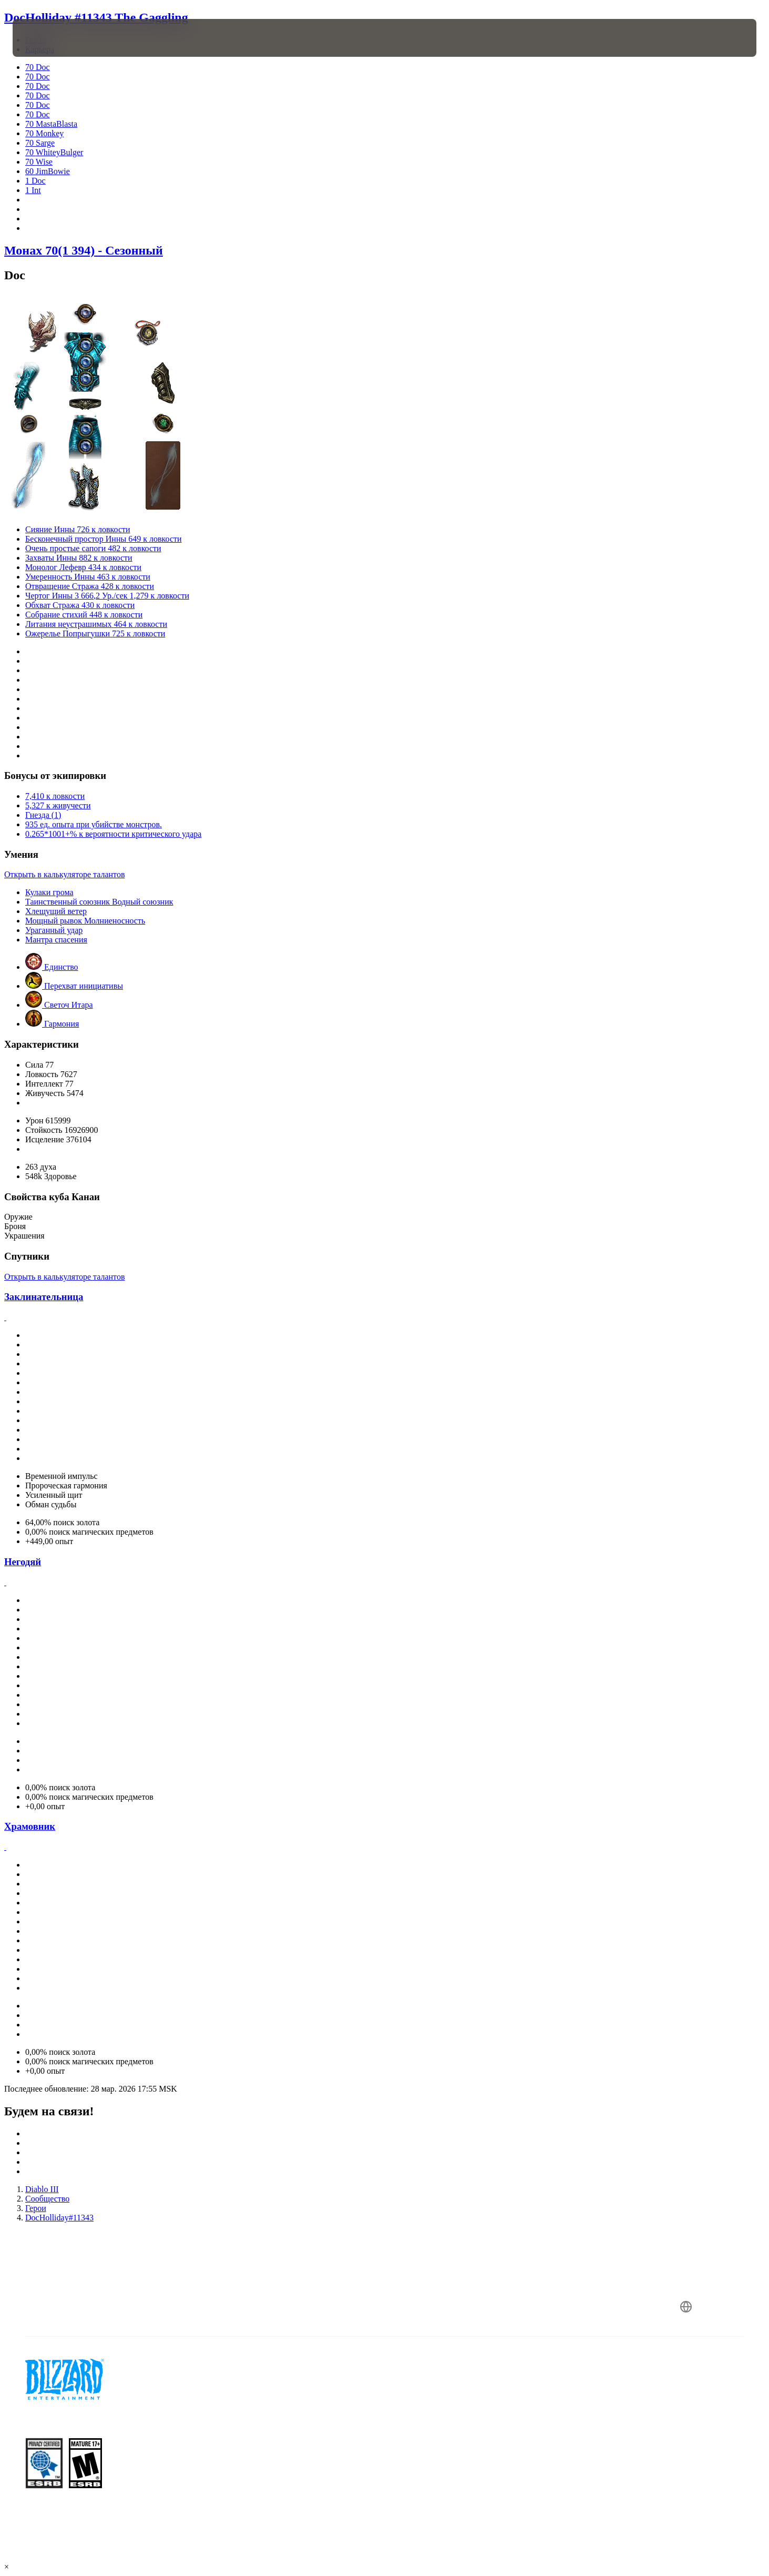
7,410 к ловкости (55, 796)
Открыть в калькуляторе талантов (64, 874)
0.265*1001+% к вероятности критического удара (113, 833)
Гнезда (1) (43, 814)
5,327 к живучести (58, 805)
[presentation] (51, 38)
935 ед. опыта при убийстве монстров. (93, 824)
